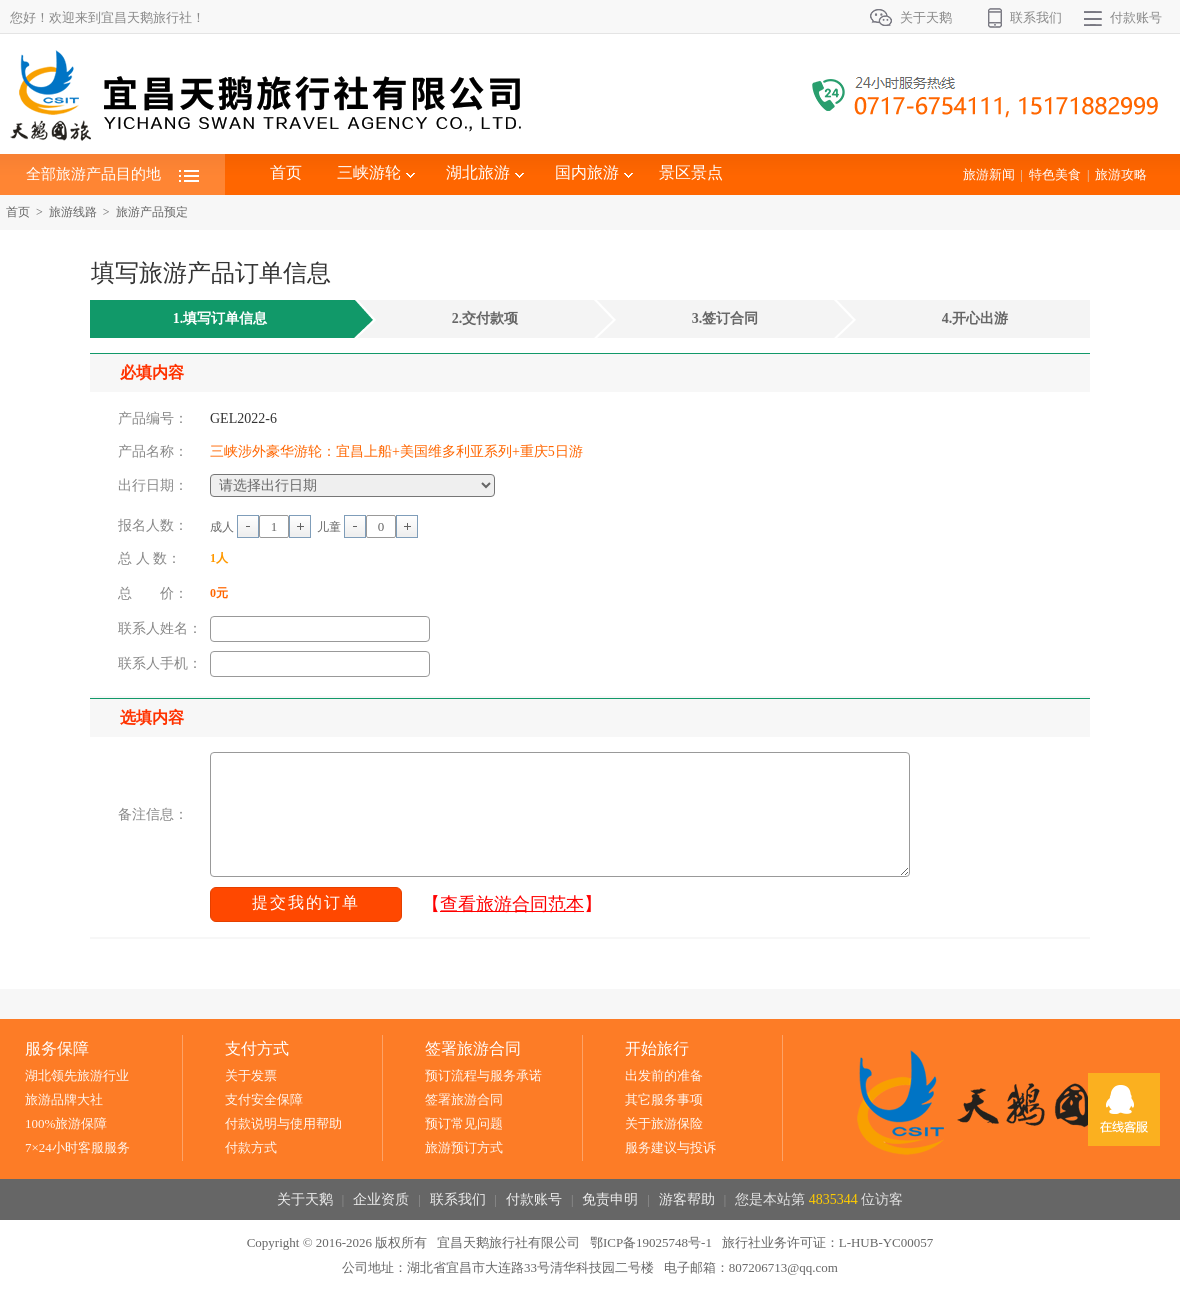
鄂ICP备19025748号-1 (651, 1242)
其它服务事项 (664, 1099)
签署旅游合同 (464, 1099)
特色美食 (1055, 174)
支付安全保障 (264, 1099)
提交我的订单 (306, 902)
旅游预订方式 (464, 1147)
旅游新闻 (989, 174)
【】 (512, 904)
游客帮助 (687, 1199)
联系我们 (1036, 17)
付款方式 (251, 1147)
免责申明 (610, 1199)
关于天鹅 (926, 17)
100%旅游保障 (66, 1123)
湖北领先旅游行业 (77, 1075)
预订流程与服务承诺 (483, 1075)
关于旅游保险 (664, 1123)
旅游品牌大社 (64, 1099)
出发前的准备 (664, 1075)
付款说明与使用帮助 (283, 1123)
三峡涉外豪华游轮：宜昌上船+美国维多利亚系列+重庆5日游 (396, 451)
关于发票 (251, 1075)
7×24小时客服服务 (77, 1147)
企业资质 (381, 1199)
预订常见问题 (464, 1123)
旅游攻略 (1121, 174)
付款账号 (1136, 17)
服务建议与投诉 (670, 1147)
